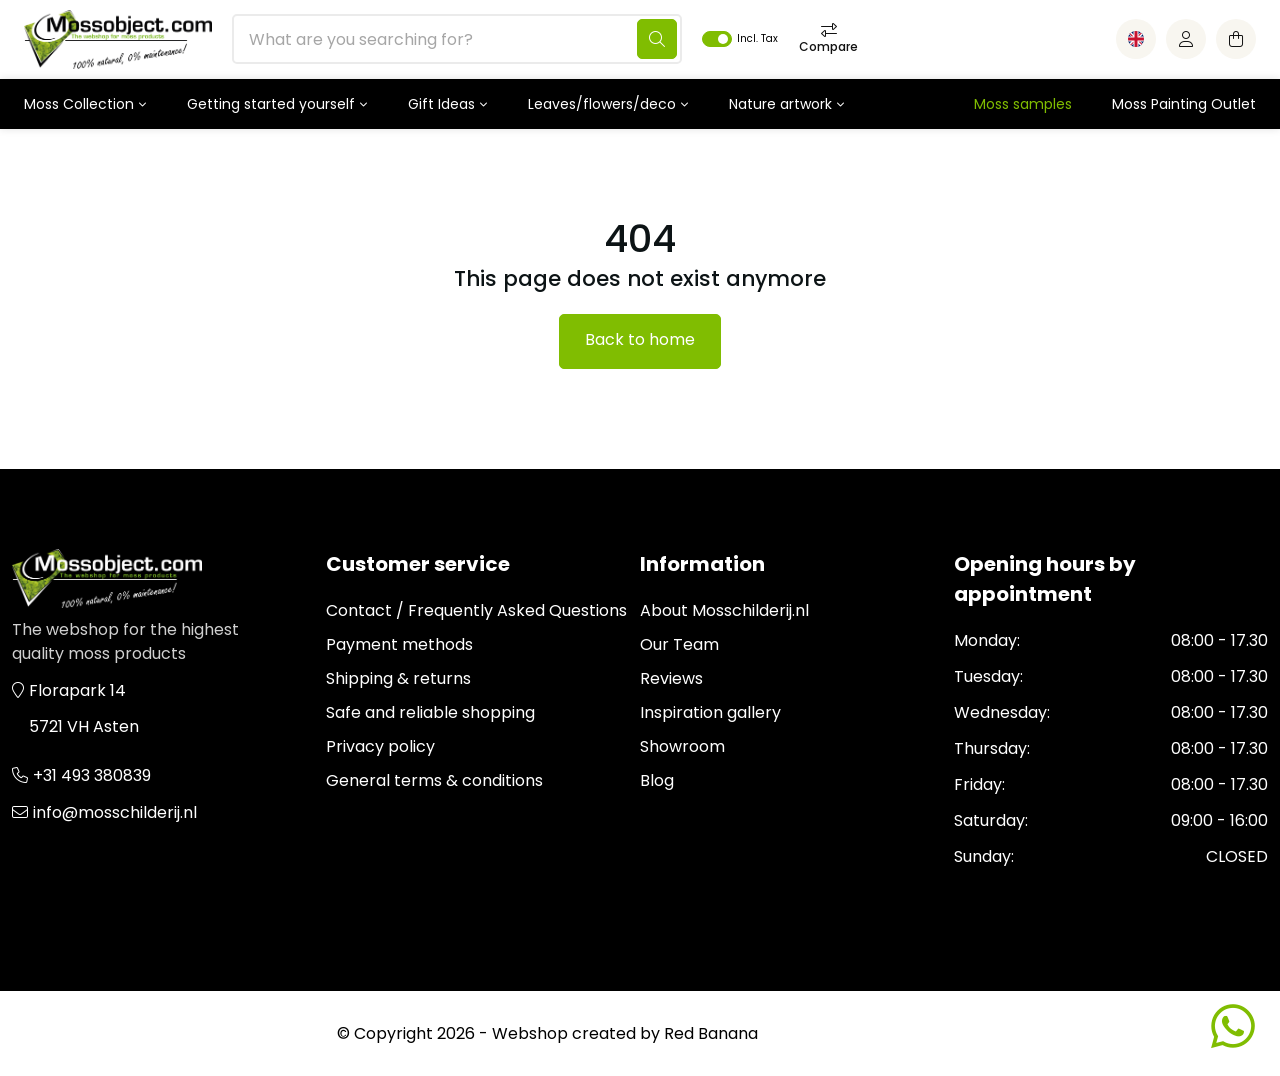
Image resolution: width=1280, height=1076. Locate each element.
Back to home (640, 339)
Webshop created (564, 1033)
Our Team (679, 644)
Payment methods (399, 644)
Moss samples (1023, 104)
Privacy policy (380, 746)
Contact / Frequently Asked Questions (476, 610)
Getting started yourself (271, 104)
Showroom (682, 746)
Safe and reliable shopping (430, 712)
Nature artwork (780, 104)
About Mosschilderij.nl (724, 610)
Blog (657, 780)
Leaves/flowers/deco (602, 104)
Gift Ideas (441, 104)
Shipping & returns (398, 678)
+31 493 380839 (92, 775)
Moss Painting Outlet (1184, 104)
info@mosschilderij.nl (115, 812)
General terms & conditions (434, 780)
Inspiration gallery (710, 712)
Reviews (671, 678)
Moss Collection (79, 104)
